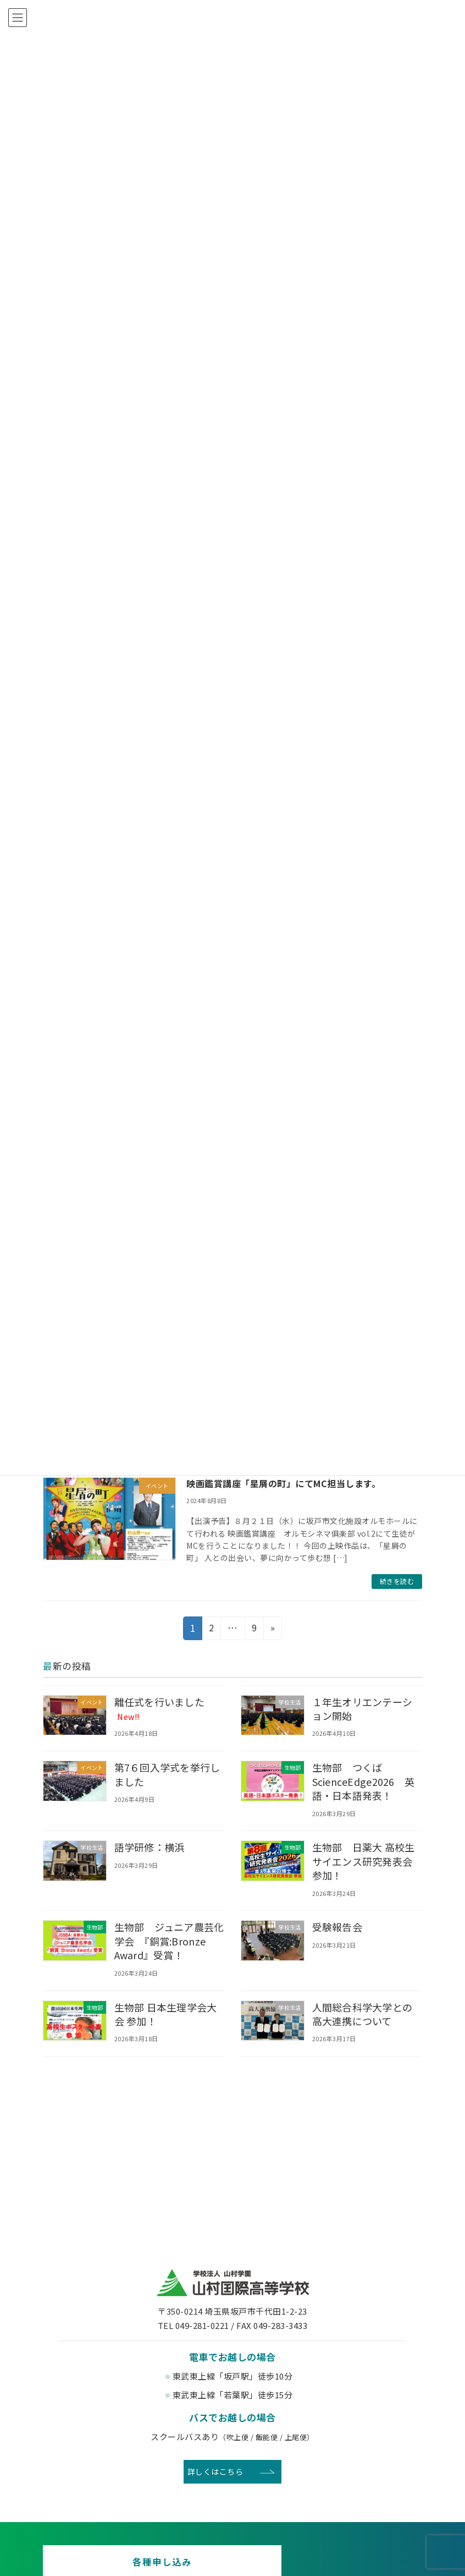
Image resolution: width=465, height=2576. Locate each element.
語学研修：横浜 (150, 1847)
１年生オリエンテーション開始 (363, 1708)
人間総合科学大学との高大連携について (363, 2013)
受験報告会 (337, 1927)
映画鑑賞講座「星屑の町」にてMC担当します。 (283, 1483)
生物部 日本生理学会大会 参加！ (166, 2013)
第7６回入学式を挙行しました (168, 1774)
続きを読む (397, 1581)
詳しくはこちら (215, 2471)
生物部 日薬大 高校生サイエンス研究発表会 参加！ (368, 1861)
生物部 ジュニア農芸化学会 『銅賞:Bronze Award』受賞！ (166, 1940)
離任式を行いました (160, 1708)
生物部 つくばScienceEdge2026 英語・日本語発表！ (364, 1781)
